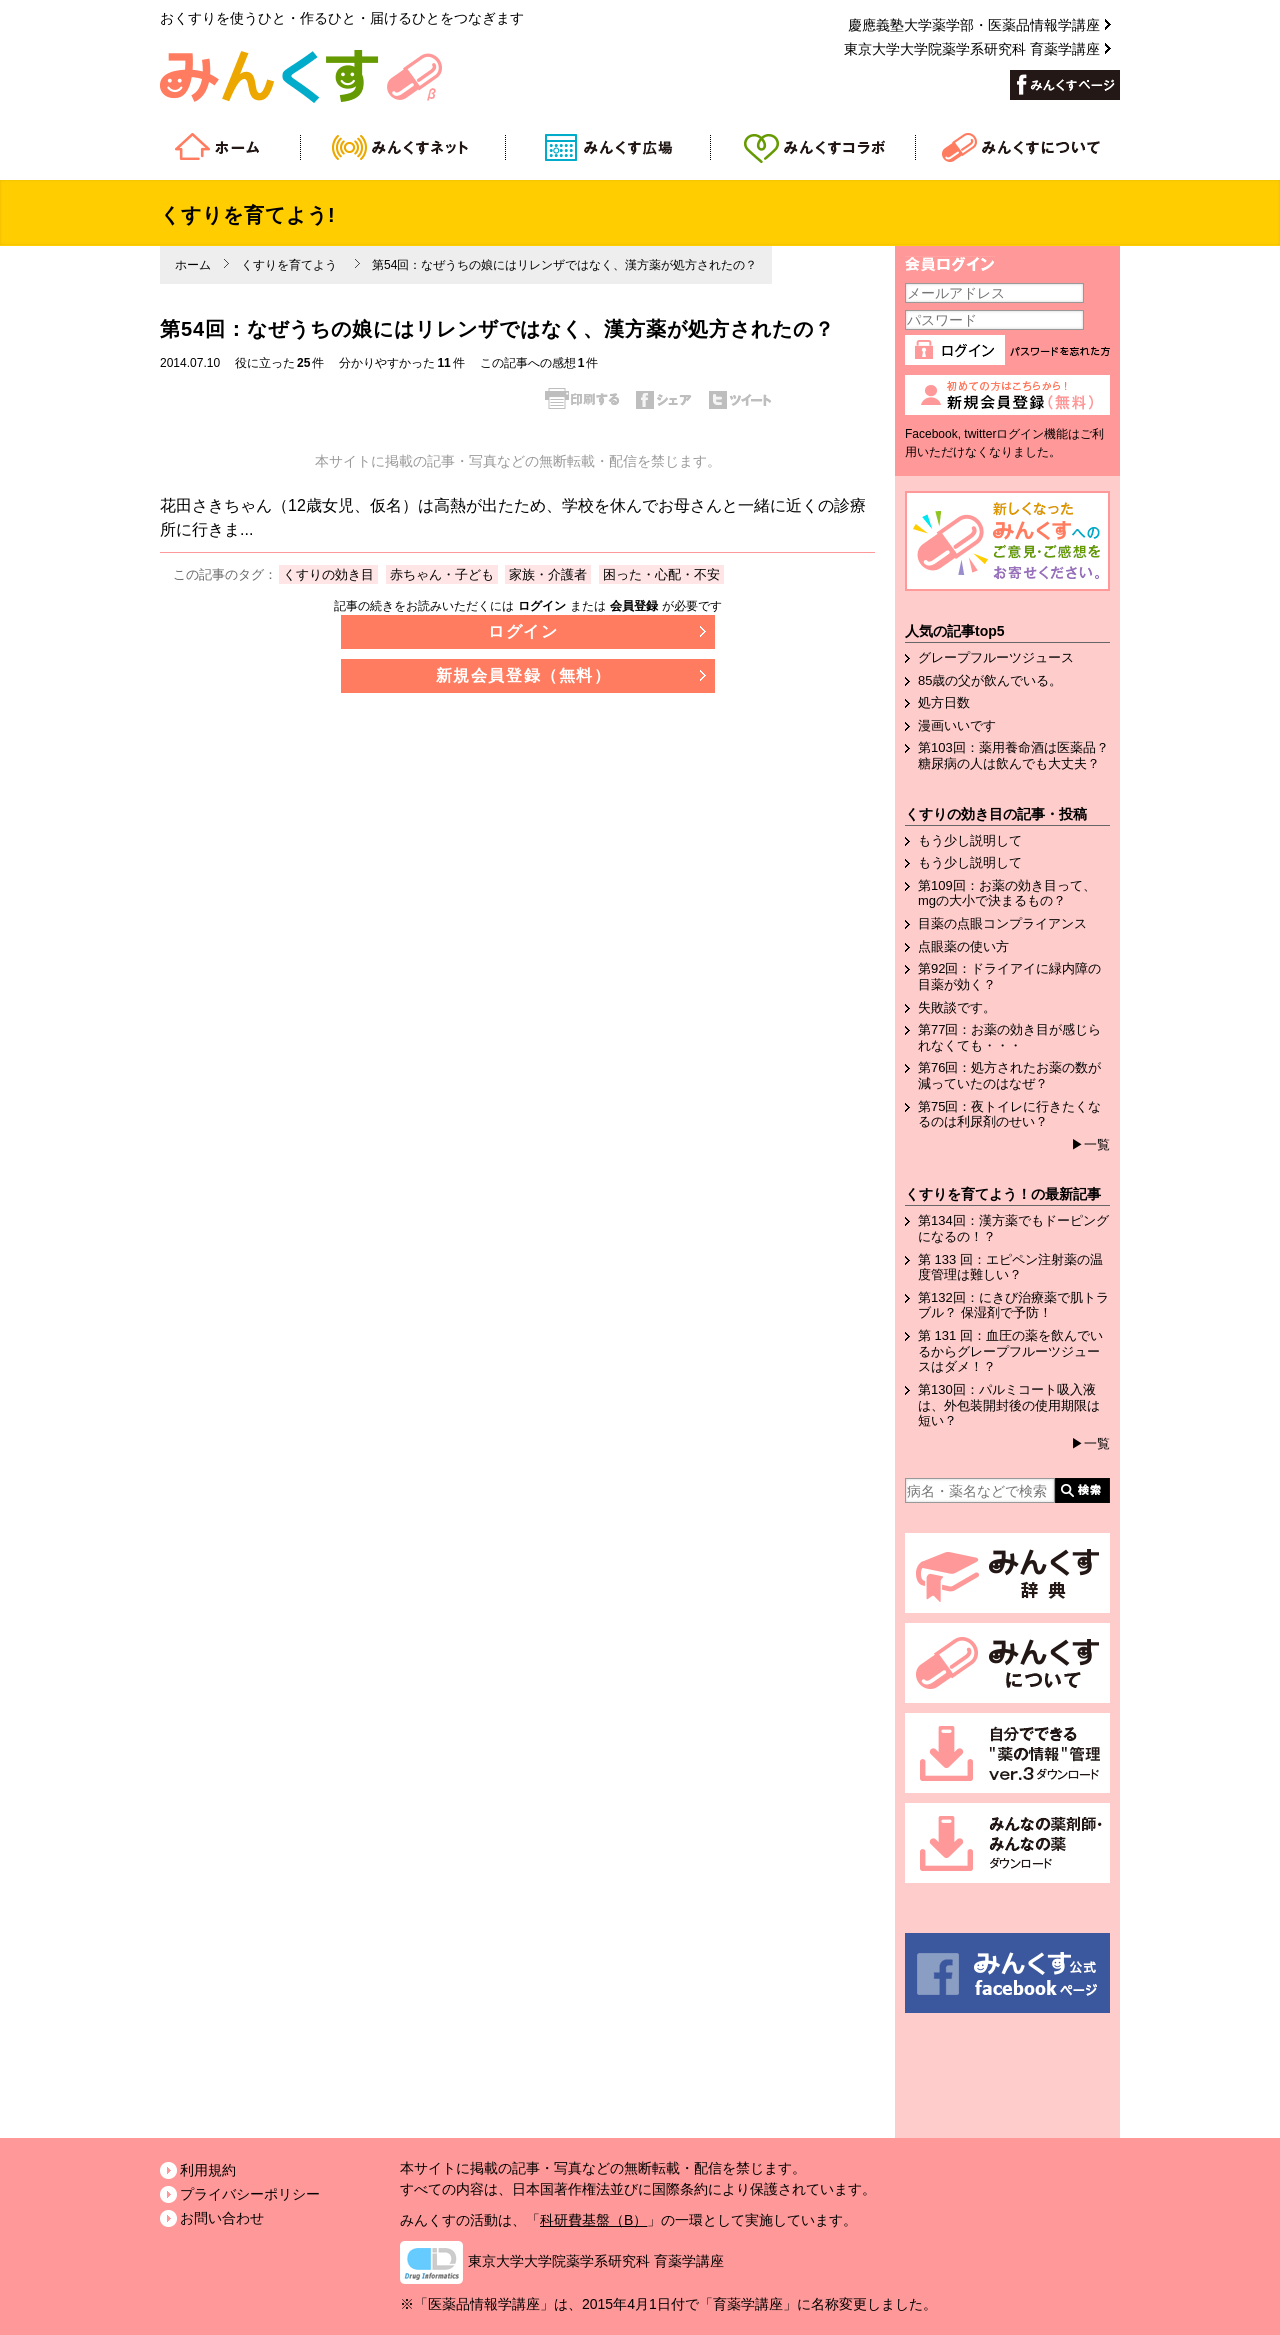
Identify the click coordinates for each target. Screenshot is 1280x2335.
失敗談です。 (957, 1007)
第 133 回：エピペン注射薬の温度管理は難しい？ (1010, 1267)
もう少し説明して (970, 840)
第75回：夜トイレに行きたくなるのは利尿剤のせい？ (1009, 1114)
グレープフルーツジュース (996, 657)
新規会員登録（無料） (524, 675)
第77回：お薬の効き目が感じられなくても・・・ (1009, 1037)
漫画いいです (957, 725)
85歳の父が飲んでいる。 (990, 680)
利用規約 (208, 2170)
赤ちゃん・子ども (442, 574)
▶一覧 (1090, 1144)
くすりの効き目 (328, 574)
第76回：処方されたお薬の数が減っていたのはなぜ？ (1009, 1075)
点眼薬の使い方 (963, 946)
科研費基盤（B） (593, 2220)
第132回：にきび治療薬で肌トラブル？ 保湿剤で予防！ (1013, 1305)
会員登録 (634, 606)
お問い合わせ (222, 2218)
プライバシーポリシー (250, 2194)
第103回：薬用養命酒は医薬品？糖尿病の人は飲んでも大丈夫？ (1013, 755)
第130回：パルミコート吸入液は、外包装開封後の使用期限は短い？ (1009, 1405)
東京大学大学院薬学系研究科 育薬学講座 (596, 2261)
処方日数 (944, 702)
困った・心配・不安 (661, 574)
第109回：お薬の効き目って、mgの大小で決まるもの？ (1007, 893)
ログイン (542, 606)
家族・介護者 (548, 574)
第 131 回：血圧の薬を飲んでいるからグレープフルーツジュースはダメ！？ (1010, 1351)
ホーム (193, 265)
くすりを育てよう (289, 265)
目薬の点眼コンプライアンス (1002, 923)
